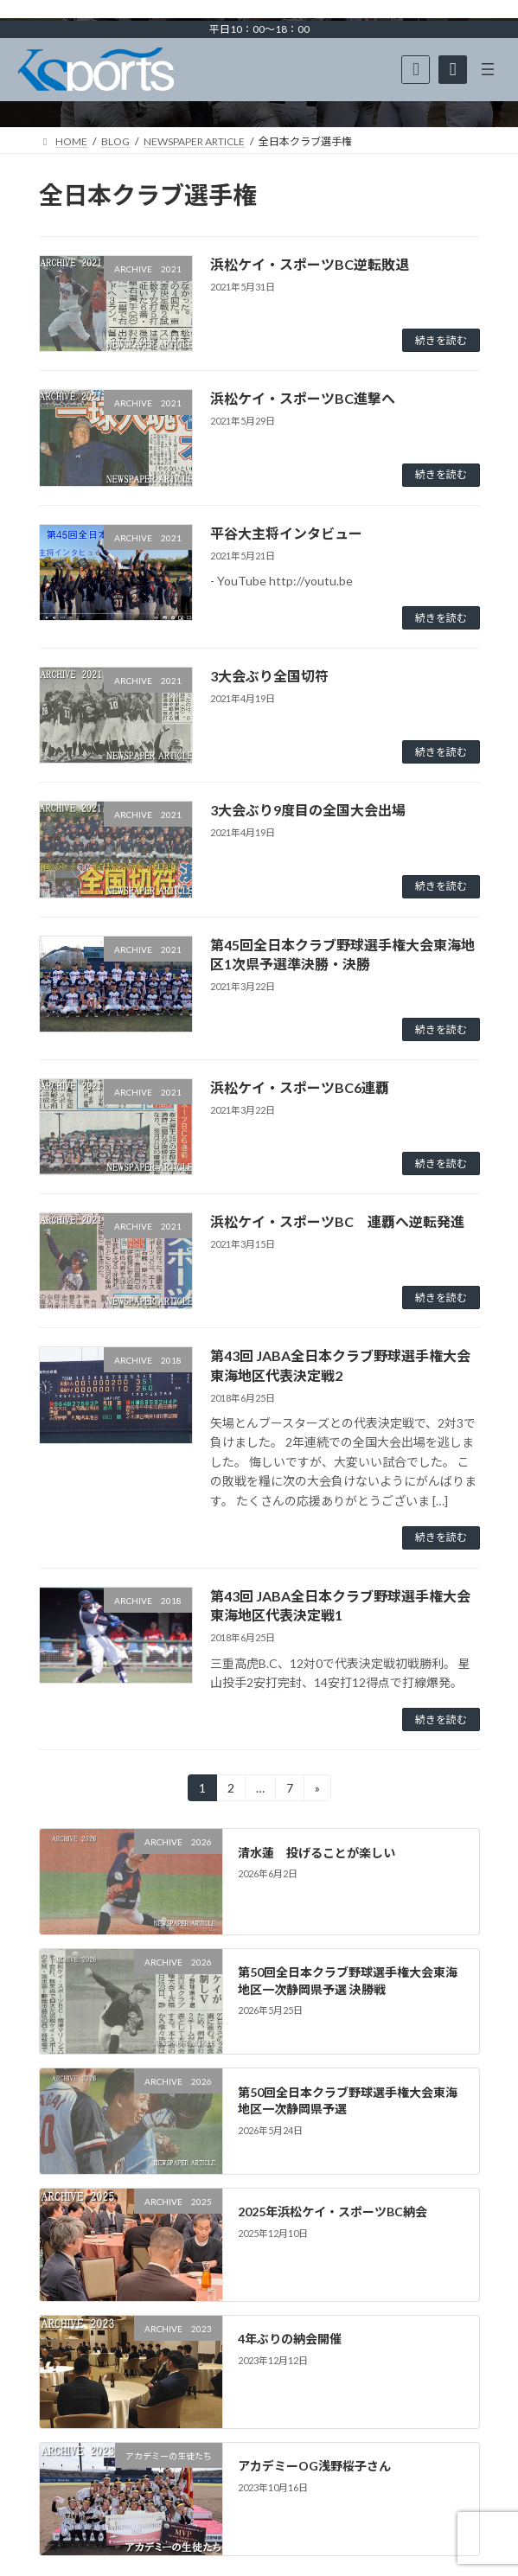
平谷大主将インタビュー (286, 533)
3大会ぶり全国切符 (269, 676)
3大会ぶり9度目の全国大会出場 (308, 810)
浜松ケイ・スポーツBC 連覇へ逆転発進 (337, 1221)
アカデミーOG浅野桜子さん (314, 2466)
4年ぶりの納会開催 (290, 2339)
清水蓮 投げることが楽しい (316, 1852)
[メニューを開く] (488, 69)
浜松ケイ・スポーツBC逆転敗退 (309, 264)
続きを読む (441, 340)
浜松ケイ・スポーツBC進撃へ (302, 398)
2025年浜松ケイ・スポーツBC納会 (332, 2212)
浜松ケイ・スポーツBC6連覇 (299, 1087)
